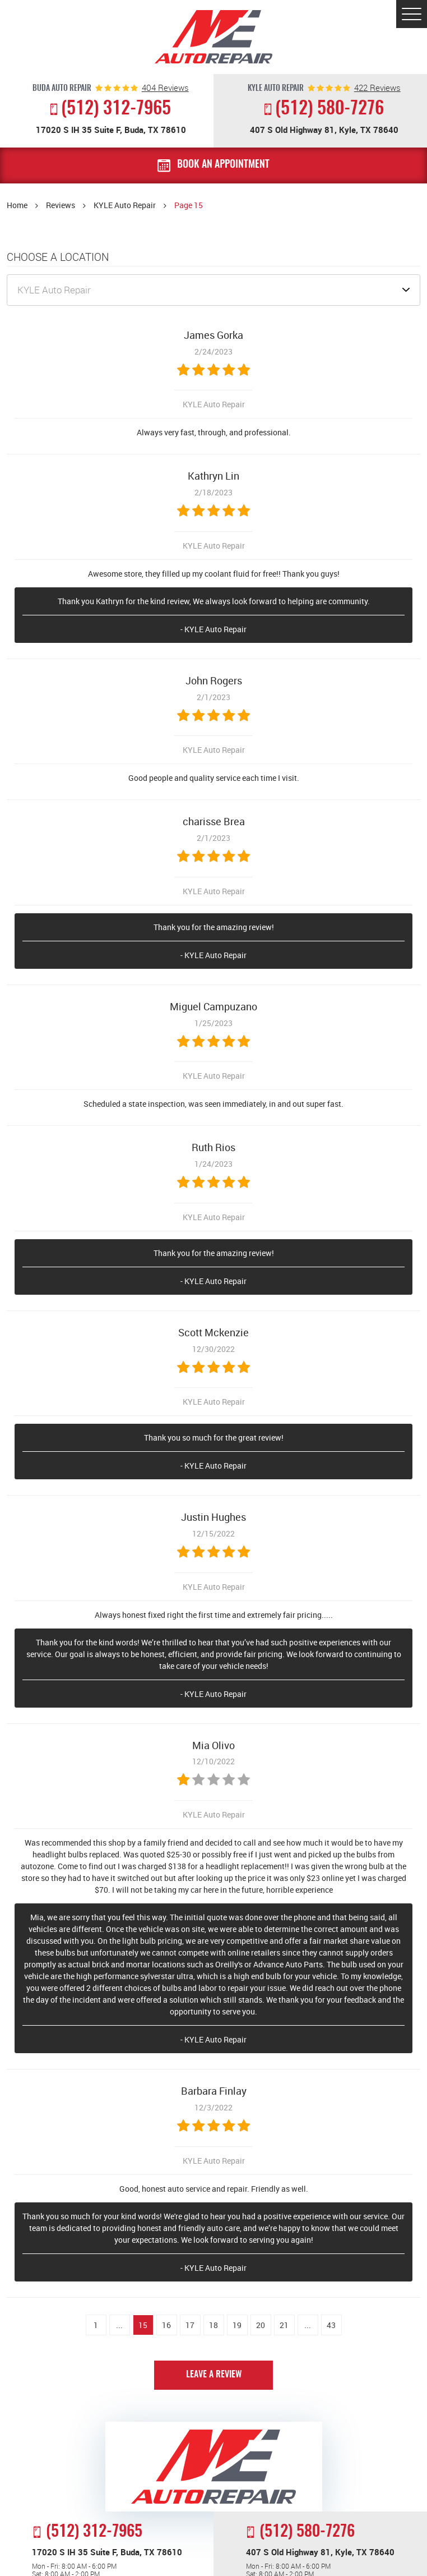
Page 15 (188, 205)
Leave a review (214, 2374)
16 (166, 2325)
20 (260, 2325)
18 (213, 2325)
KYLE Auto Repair (125, 205)
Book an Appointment (223, 165)
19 (237, 2325)
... (119, 2325)
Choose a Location (58, 257)
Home (17, 205)
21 (284, 2325)
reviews (165, 88)
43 (331, 2325)
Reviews (60, 205)
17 (189, 2325)
